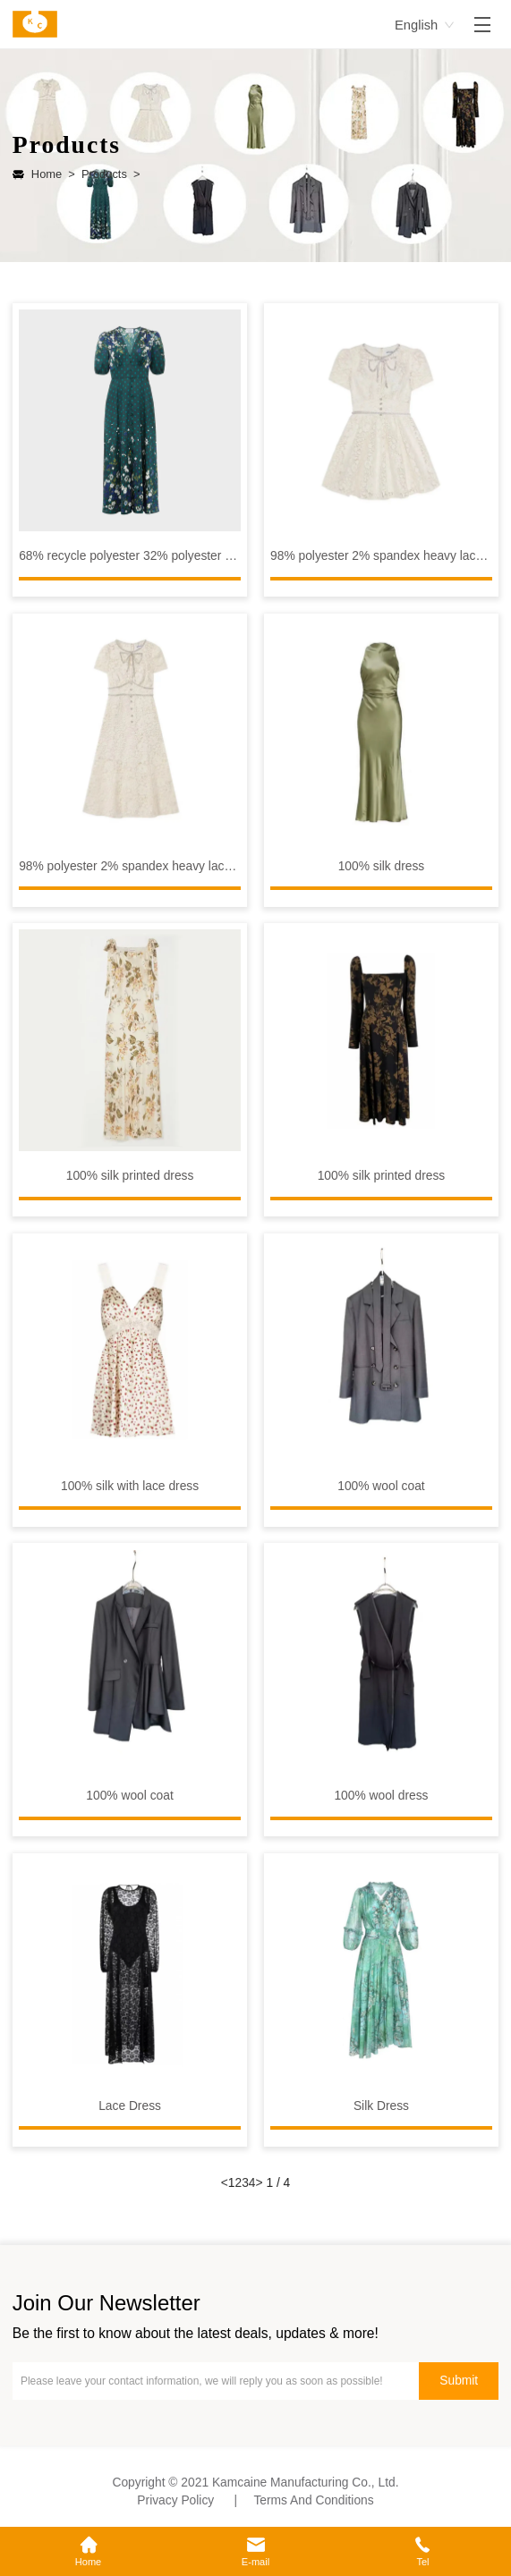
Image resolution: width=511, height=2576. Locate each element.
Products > (108, 174)
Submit (458, 2380)
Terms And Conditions (313, 2500)
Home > (53, 174)
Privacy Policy (175, 2500)
